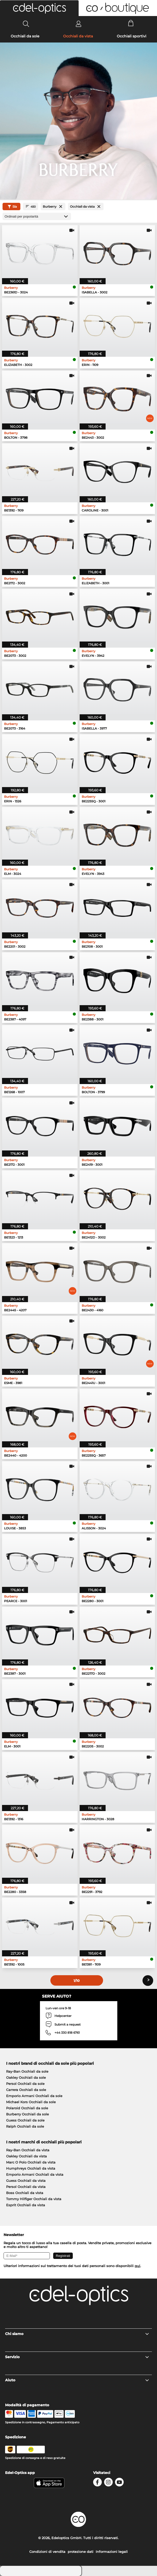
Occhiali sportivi (131, 36)
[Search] (26, 24)
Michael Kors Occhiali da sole (31, 2102)
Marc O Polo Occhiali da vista (30, 2162)
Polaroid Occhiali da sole (27, 2108)
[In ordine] (37, 216)
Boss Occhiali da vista (24, 2193)
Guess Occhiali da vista (26, 2181)
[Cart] (131, 24)
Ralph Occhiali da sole (25, 2126)
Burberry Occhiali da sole (27, 2114)
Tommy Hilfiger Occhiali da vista (33, 2199)
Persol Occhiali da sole (25, 2084)
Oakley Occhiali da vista (26, 2156)
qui (137, 2266)
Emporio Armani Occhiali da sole (34, 2096)
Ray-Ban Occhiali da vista (27, 2150)
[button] (39, 8)
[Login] (78, 24)
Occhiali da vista (78, 36)
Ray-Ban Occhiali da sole (27, 2071)
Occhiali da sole (25, 36)
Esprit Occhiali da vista (25, 2205)
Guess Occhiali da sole (25, 2120)
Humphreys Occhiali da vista (30, 2168)
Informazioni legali (112, 2552)
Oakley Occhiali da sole (26, 2077)
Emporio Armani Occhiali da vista (34, 2174)
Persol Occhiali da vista (26, 2187)
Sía (11, 207)
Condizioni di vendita (47, 2552)
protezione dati (80, 2552)
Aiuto (77, 2380)
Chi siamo (77, 2333)
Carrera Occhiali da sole (26, 2090)
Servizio (77, 2357)
